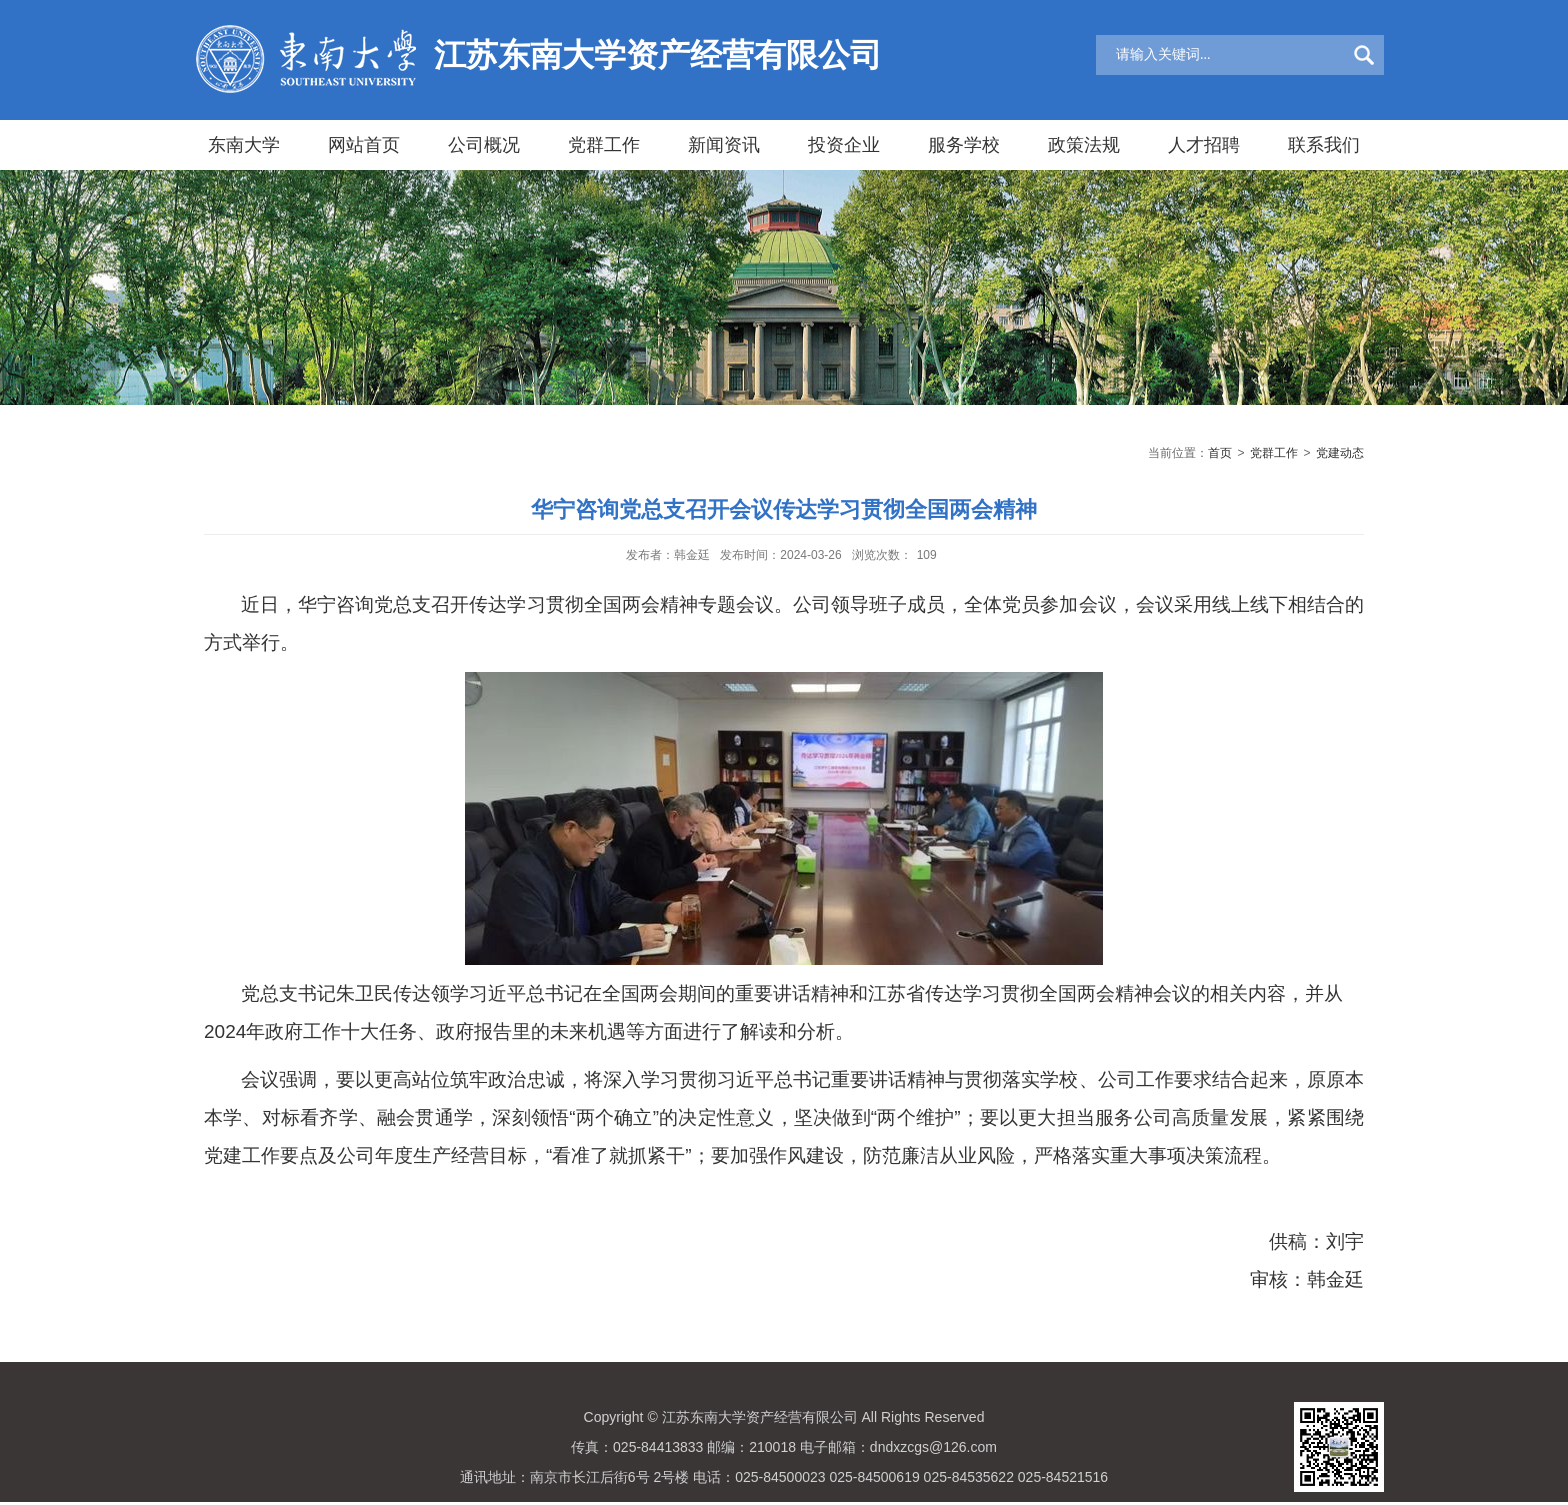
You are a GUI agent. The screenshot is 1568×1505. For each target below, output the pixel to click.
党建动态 (1340, 453)
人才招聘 (1204, 145)
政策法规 (1084, 145)
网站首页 (364, 145)
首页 (1220, 453)
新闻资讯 (724, 145)
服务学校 (964, 145)
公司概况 (484, 145)
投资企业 (844, 145)
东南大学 (244, 145)
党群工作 (604, 145)
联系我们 (1324, 145)
